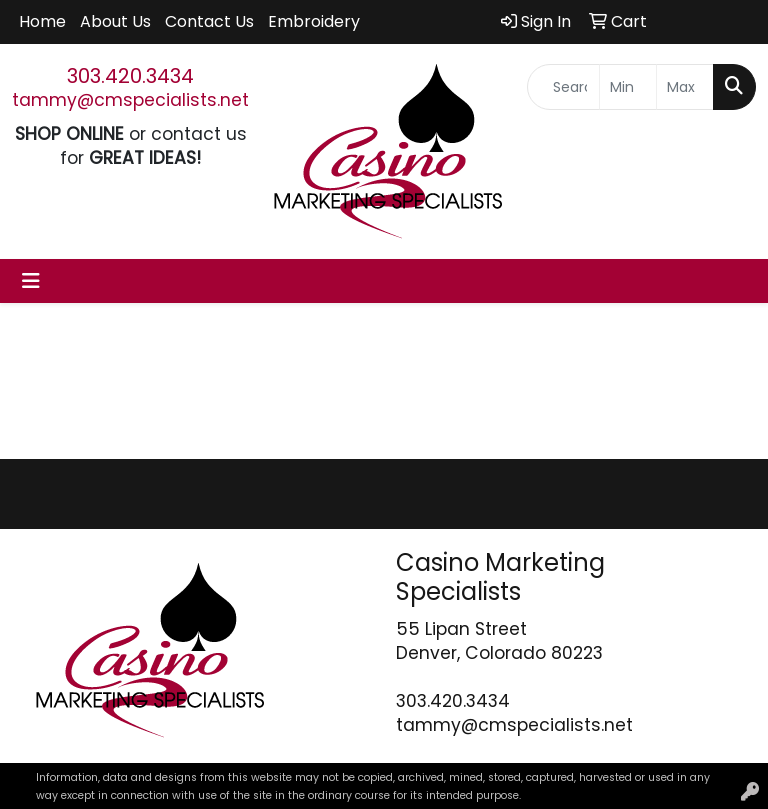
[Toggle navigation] (31, 281)
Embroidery (314, 21)
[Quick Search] (563, 87)
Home (42, 21)
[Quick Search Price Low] (628, 87)
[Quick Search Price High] (685, 87)
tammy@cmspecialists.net (130, 100)
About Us (115, 21)
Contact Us (209, 21)
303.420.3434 (130, 76)
